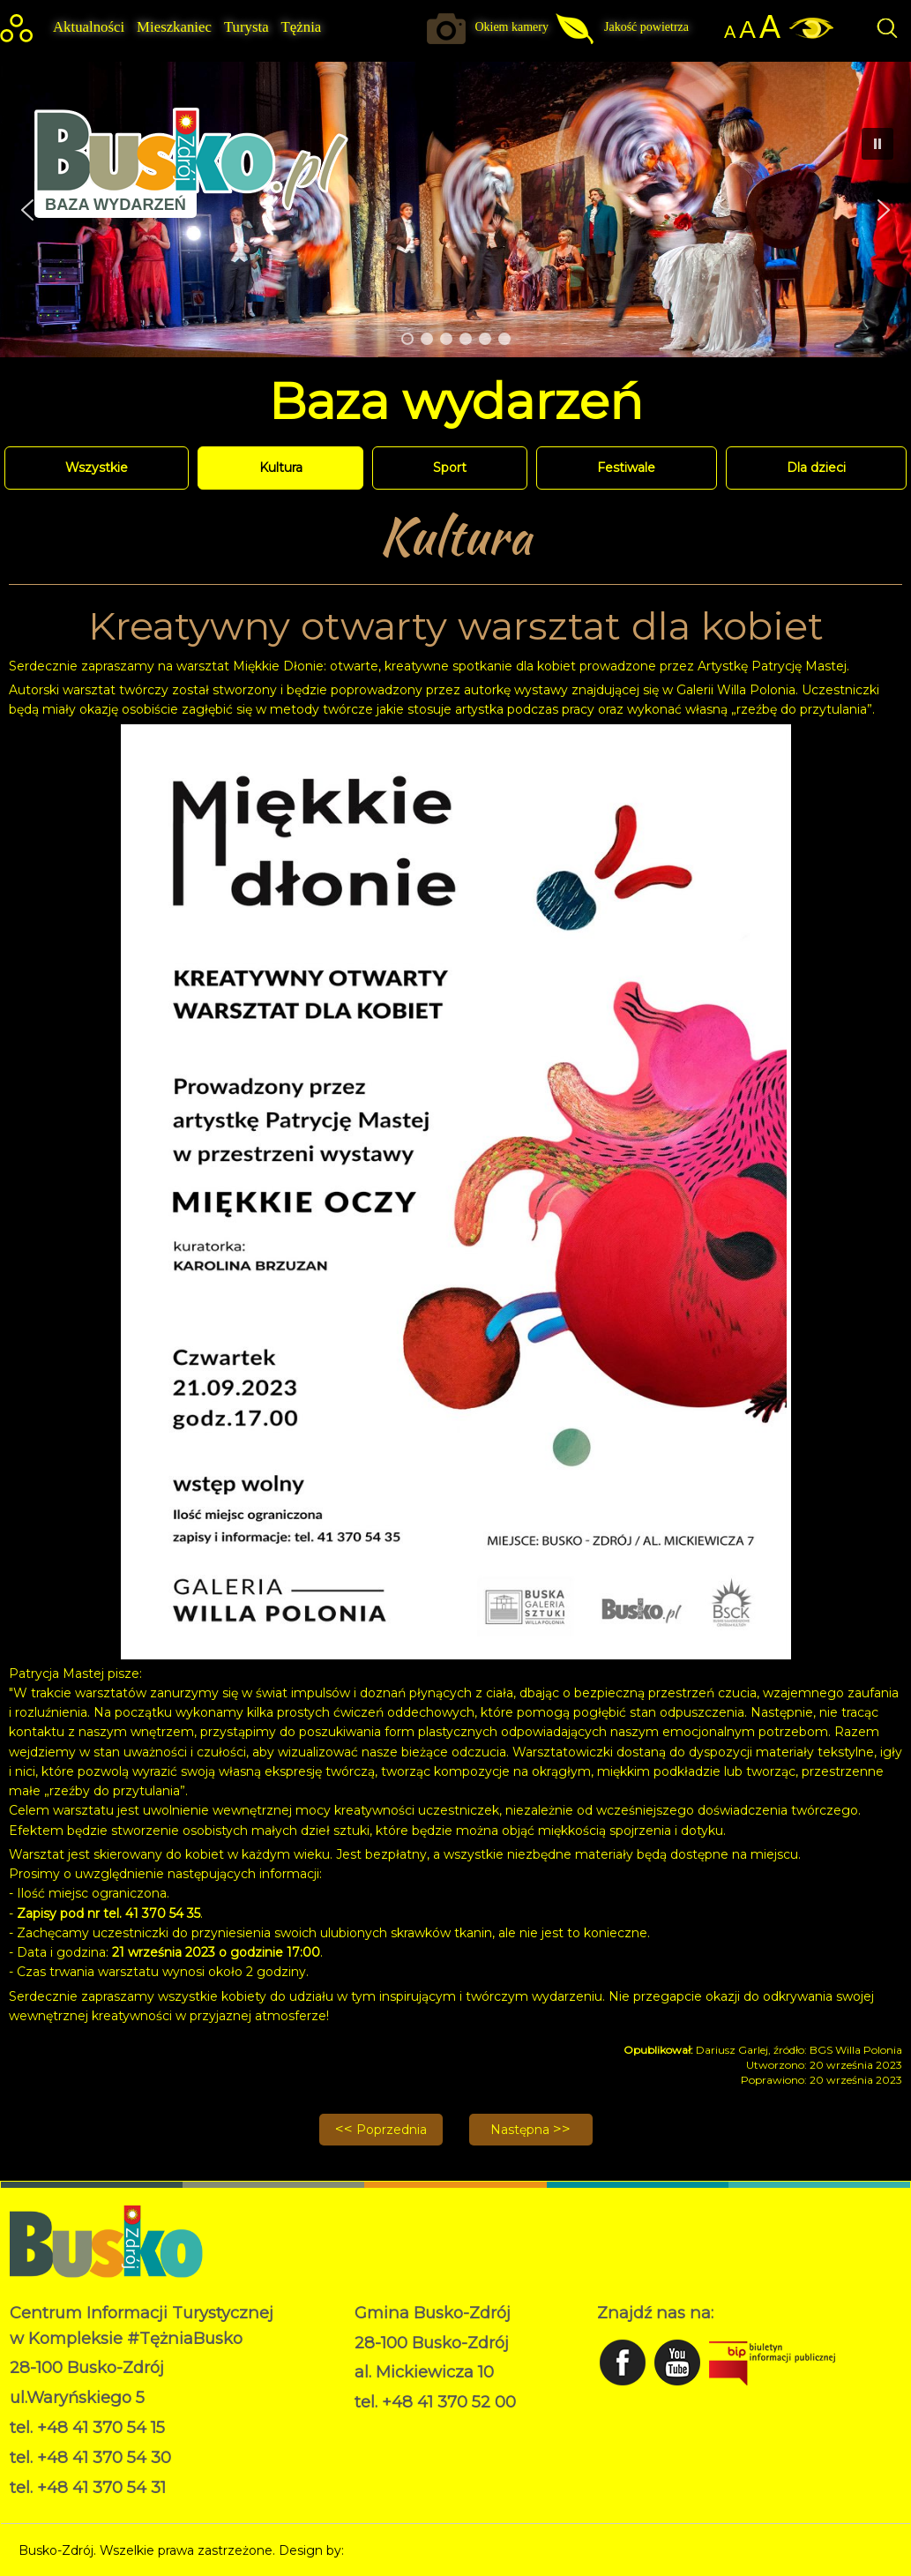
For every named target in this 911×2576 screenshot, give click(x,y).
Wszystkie (96, 468)
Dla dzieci (816, 468)
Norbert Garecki (396, 2550)
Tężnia (301, 27)
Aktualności (88, 27)
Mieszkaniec (174, 27)
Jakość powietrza (646, 27)
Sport (450, 468)
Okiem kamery (511, 27)
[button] (884, 210)
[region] (455, 209)
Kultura (280, 468)
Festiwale (626, 468)
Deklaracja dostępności (425, 2447)
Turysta (246, 27)
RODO (375, 2429)
